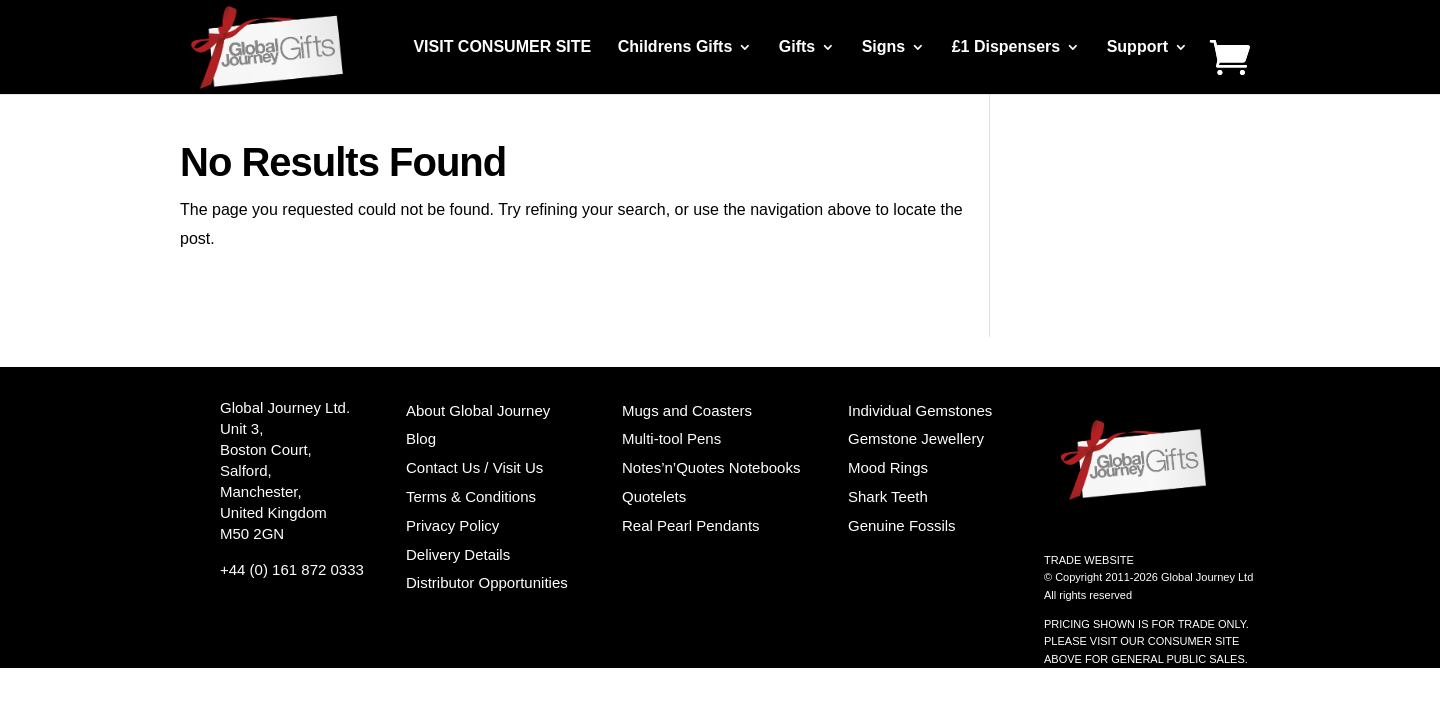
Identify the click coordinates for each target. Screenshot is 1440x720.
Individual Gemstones (920, 410)
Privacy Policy (452, 525)
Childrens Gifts (675, 47)
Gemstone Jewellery (916, 438)
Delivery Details (458, 554)
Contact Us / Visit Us (474, 467)
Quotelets (654, 496)
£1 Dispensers (1006, 47)
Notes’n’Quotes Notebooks (711, 467)
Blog (421, 438)
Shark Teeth (888, 496)
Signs (884, 47)
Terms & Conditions (471, 496)
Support (1137, 47)
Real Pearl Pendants (691, 525)
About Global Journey (478, 410)
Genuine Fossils (902, 525)
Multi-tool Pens (671, 438)
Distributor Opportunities (487, 582)
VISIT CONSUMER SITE (502, 47)
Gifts (797, 47)
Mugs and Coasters (687, 410)
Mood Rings (888, 467)
